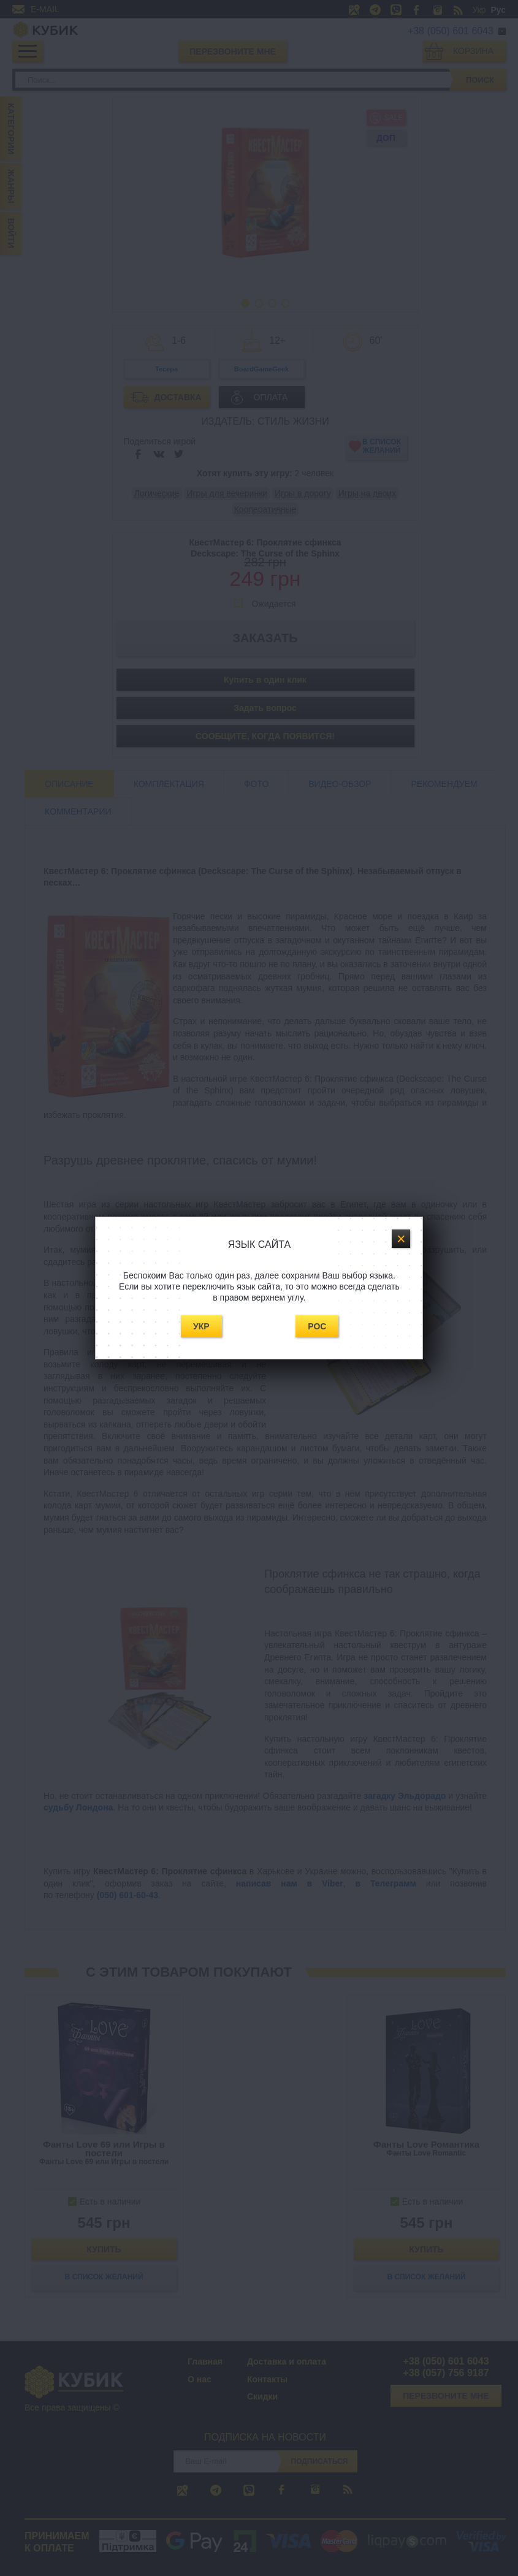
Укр (201, 1326)
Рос (317, 1326)
